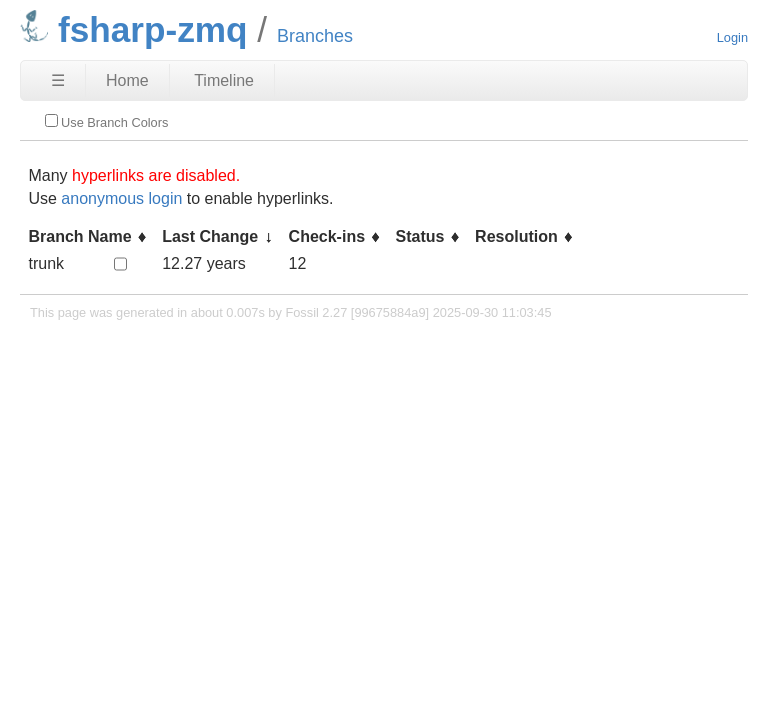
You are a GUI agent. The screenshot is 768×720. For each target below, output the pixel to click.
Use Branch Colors (106, 122)
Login (732, 37)
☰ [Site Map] (58, 80)
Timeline (224, 80)
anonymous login (121, 198)
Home (127, 80)
